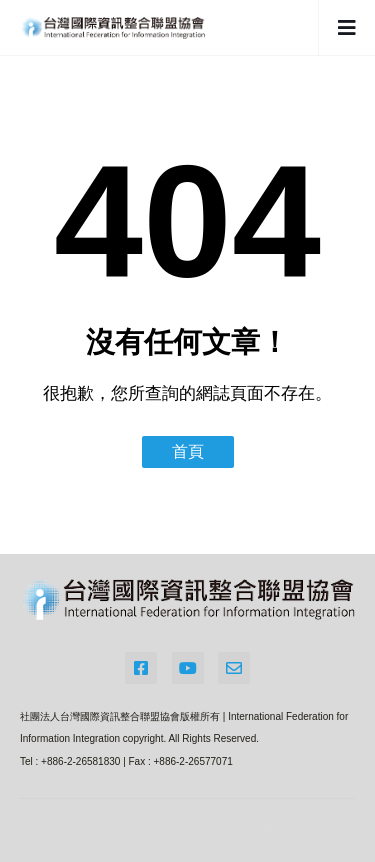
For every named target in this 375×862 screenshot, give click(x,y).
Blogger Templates (288, 825)
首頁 (188, 451)
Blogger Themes (168, 824)
